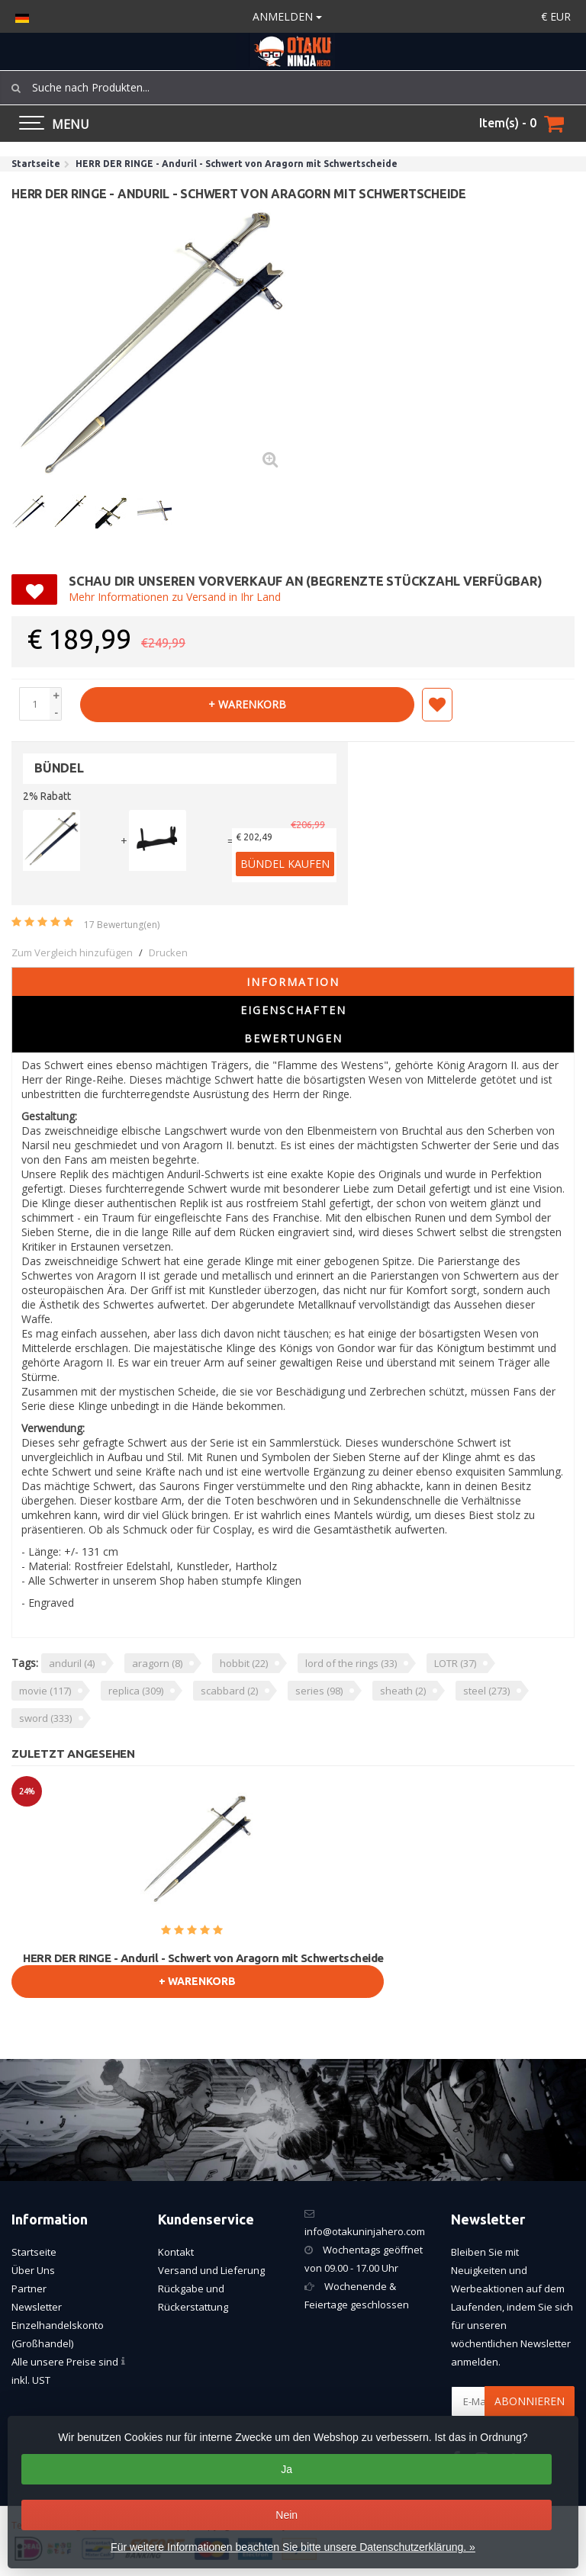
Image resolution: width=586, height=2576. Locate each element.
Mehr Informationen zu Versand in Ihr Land (175, 596)
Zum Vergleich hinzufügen (72, 952)
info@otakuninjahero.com (364, 2231)
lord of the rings (351, 1663)
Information (293, 982)
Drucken (168, 952)
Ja (286, 2469)
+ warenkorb (247, 704)
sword (45, 1718)
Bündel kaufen (285, 863)
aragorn (157, 1663)
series (319, 1691)
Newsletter (36, 2307)
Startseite (33, 2252)
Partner (29, 2288)
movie (45, 1691)
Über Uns (33, 2270)
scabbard (229, 1691)
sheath (403, 1691)
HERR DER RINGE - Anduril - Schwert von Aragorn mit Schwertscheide (203, 1957)
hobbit (244, 1663)
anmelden (287, 16)
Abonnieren (529, 2401)
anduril (72, 1663)
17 (121, 924)
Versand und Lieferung (211, 2270)
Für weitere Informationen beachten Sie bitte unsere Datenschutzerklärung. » (293, 2547)
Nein (286, 2515)
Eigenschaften (293, 1010)
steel (486, 1691)
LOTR (455, 1663)
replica (135, 1691)
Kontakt (176, 2252)
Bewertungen (293, 1038)
